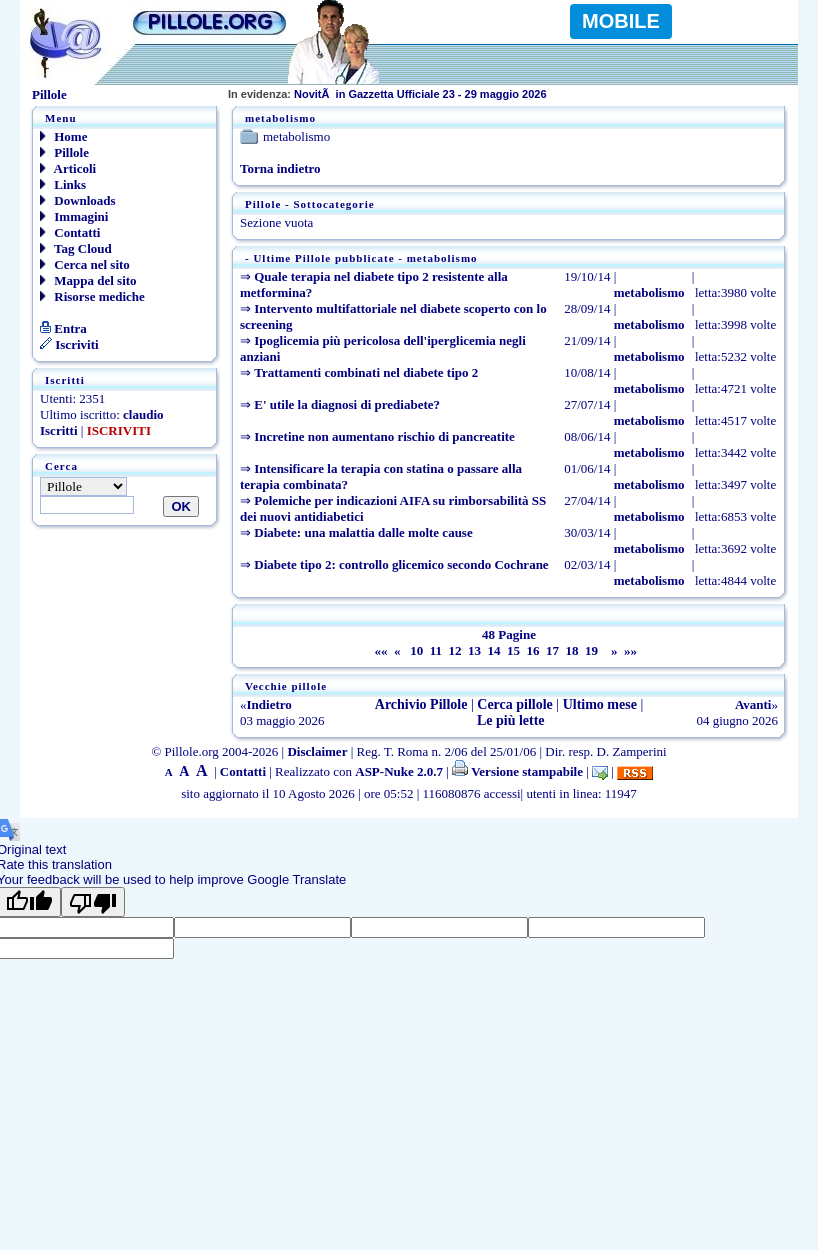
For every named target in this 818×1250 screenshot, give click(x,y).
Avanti (753, 704)
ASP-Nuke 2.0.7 (399, 771)
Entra (63, 328)
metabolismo (649, 292)
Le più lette (511, 720)
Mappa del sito (88, 280)
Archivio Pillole (421, 704)
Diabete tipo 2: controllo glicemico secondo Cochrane (401, 564)
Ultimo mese (600, 704)
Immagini (74, 216)
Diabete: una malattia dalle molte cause (363, 532)
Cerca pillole (515, 704)
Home (63, 136)
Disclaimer (317, 751)
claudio (143, 414)
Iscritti (59, 430)
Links (63, 184)
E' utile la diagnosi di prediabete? (347, 404)
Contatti (70, 232)
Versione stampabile (517, 771)
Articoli (68, 168)
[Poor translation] (93, 902)
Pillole (64, 152)
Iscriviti (69, 344)
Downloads (78, 200)
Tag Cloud (76, 248)
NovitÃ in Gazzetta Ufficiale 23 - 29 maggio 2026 (387, 94)
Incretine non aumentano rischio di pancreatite (384, 436)
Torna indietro (280, 168)
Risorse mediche (92, 296)
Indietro (269, 704)
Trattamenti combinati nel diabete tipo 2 (366, 372)
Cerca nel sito (85, 264)
